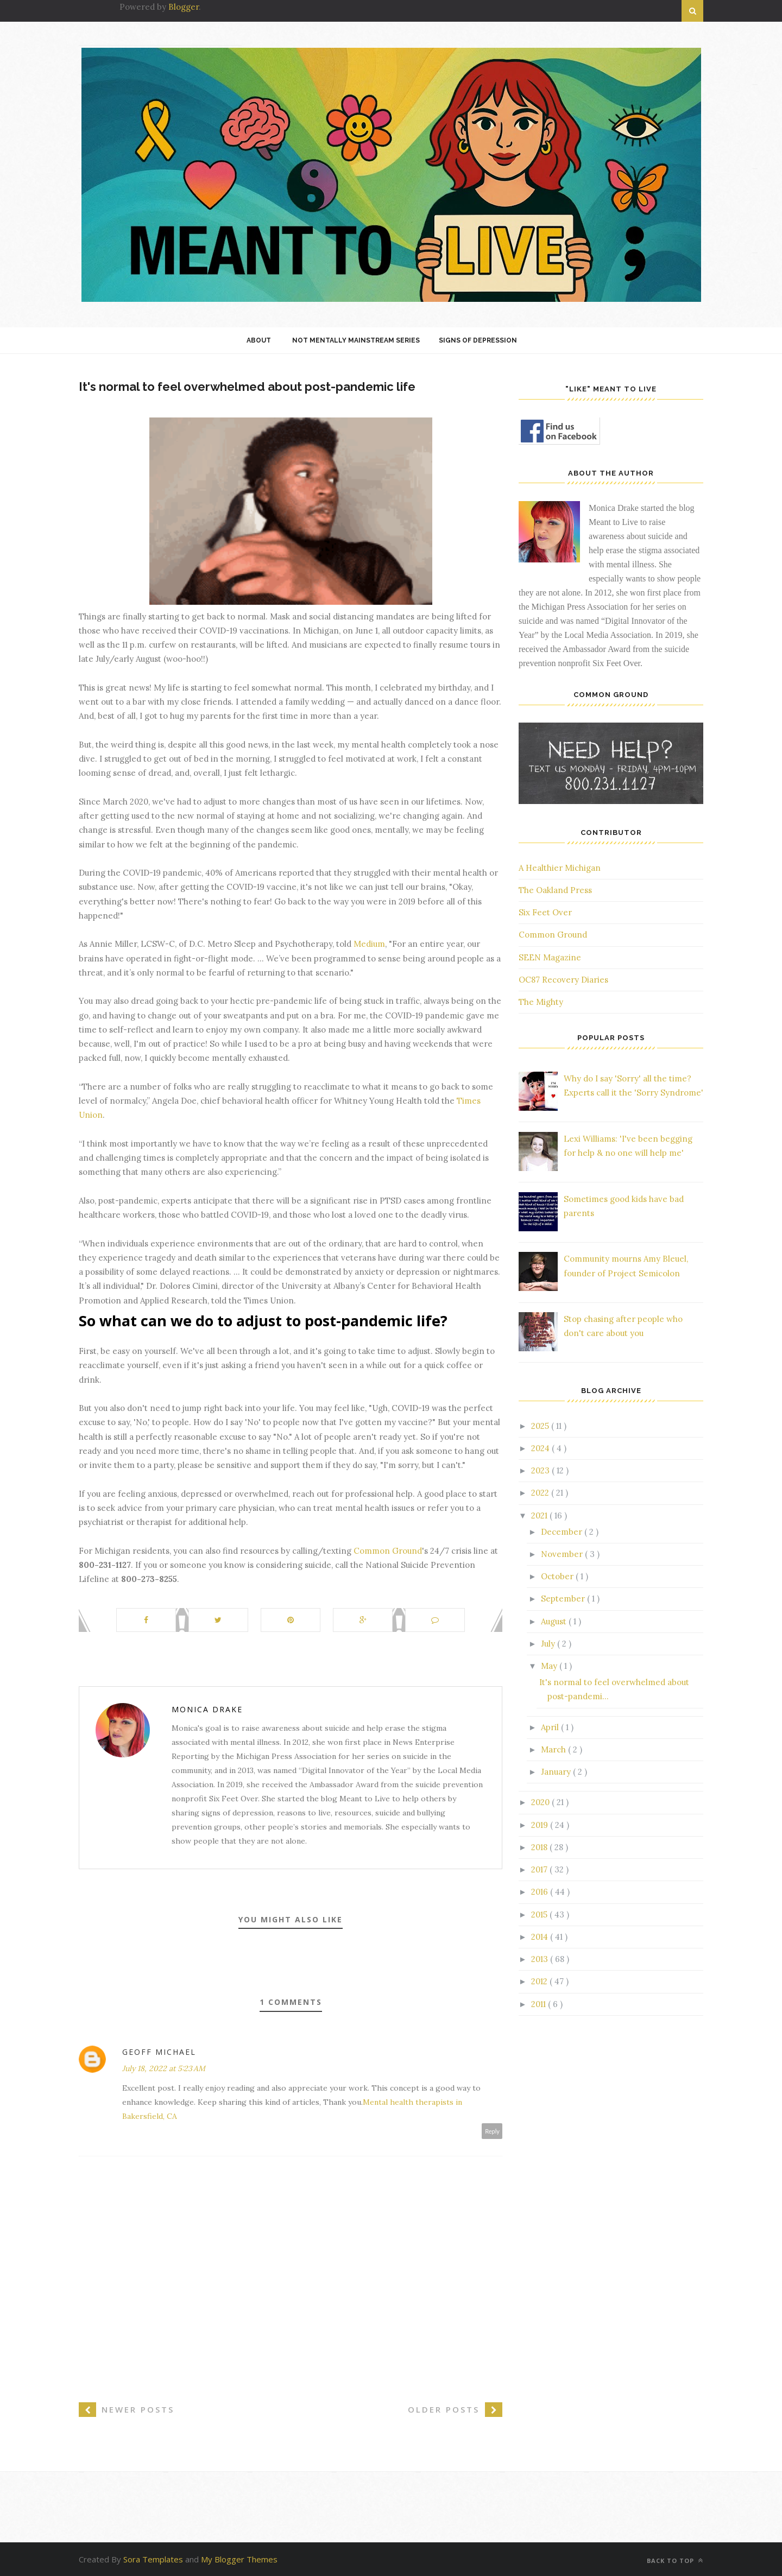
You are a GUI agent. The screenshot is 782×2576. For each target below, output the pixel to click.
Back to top (675, 2560)
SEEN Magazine (550, 957)
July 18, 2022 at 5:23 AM (163, 2068)
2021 (540, 1515)
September (564, 1598)
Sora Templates (153, 2559)
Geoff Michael (159, 2052)
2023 (541, 1470)
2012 (540, 1981)
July (549, 1643)
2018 (540, 1847)
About (259, 340)
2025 (541, 1426)
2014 (540, 1937)
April (551, 1727)
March (554, 1749)
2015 (540, 1914)
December (562, 1532)
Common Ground (388, 1551)
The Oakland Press (555, 890)
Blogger (183, 7)
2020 (541, 1802)
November (563, 1554)
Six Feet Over (545, 912)
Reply (492, 2131)
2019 (540, 1825)
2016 (540, 1892)
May (550, 1666)
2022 (541, 1493)
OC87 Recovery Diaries (563, 979)
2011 (539, 2004)
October (558, 1576)
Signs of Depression (478, 340)
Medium (369, 944)
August (555, 1621)
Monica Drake (207, 1709)
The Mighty (541, 1002)
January (557, 1772)
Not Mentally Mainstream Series (356, 340)
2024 (541, 1448)
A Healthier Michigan (560, 868)
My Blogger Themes (239, 2559)
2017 (540, 1869)
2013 (540, 1959)
